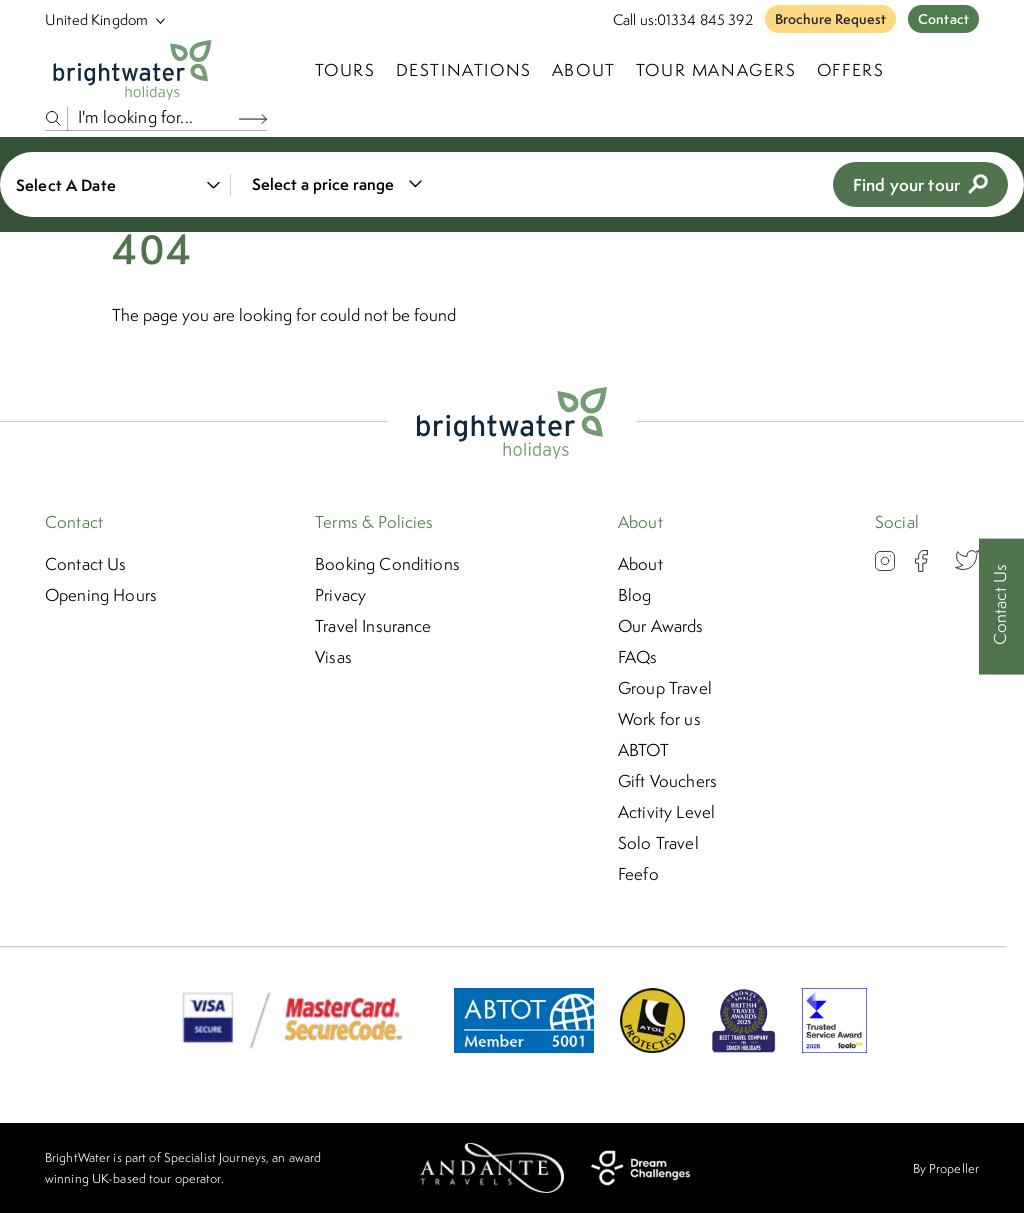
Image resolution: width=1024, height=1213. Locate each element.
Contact (943, 19)
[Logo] (132, 70)
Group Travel (665, 688)
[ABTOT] (524, 1047)
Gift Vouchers (667, 781)
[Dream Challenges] (640, 1168)
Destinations (464, 70)
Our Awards (661, 626)
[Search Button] (253, 118)
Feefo (638, 874)
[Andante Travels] (492, 1168)
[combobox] (333, 184)
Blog (635, 595)
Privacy (340, 595)
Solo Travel (658, 843)
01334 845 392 (705, 19)
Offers (851, 70)
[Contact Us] (1001, 606)
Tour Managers (716, 70)
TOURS (345, 70)
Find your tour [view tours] (920, 184)
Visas (333, 657)
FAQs (638, 657)
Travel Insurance (373, 626)
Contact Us (86, 564)
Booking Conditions (387, 564)
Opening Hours (101, 595)
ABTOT (643, 750)
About (584, 70)
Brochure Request (830, 19)
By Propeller (946, 1168)
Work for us (659, 719)
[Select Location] (97, 19)
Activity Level (666, 812)
